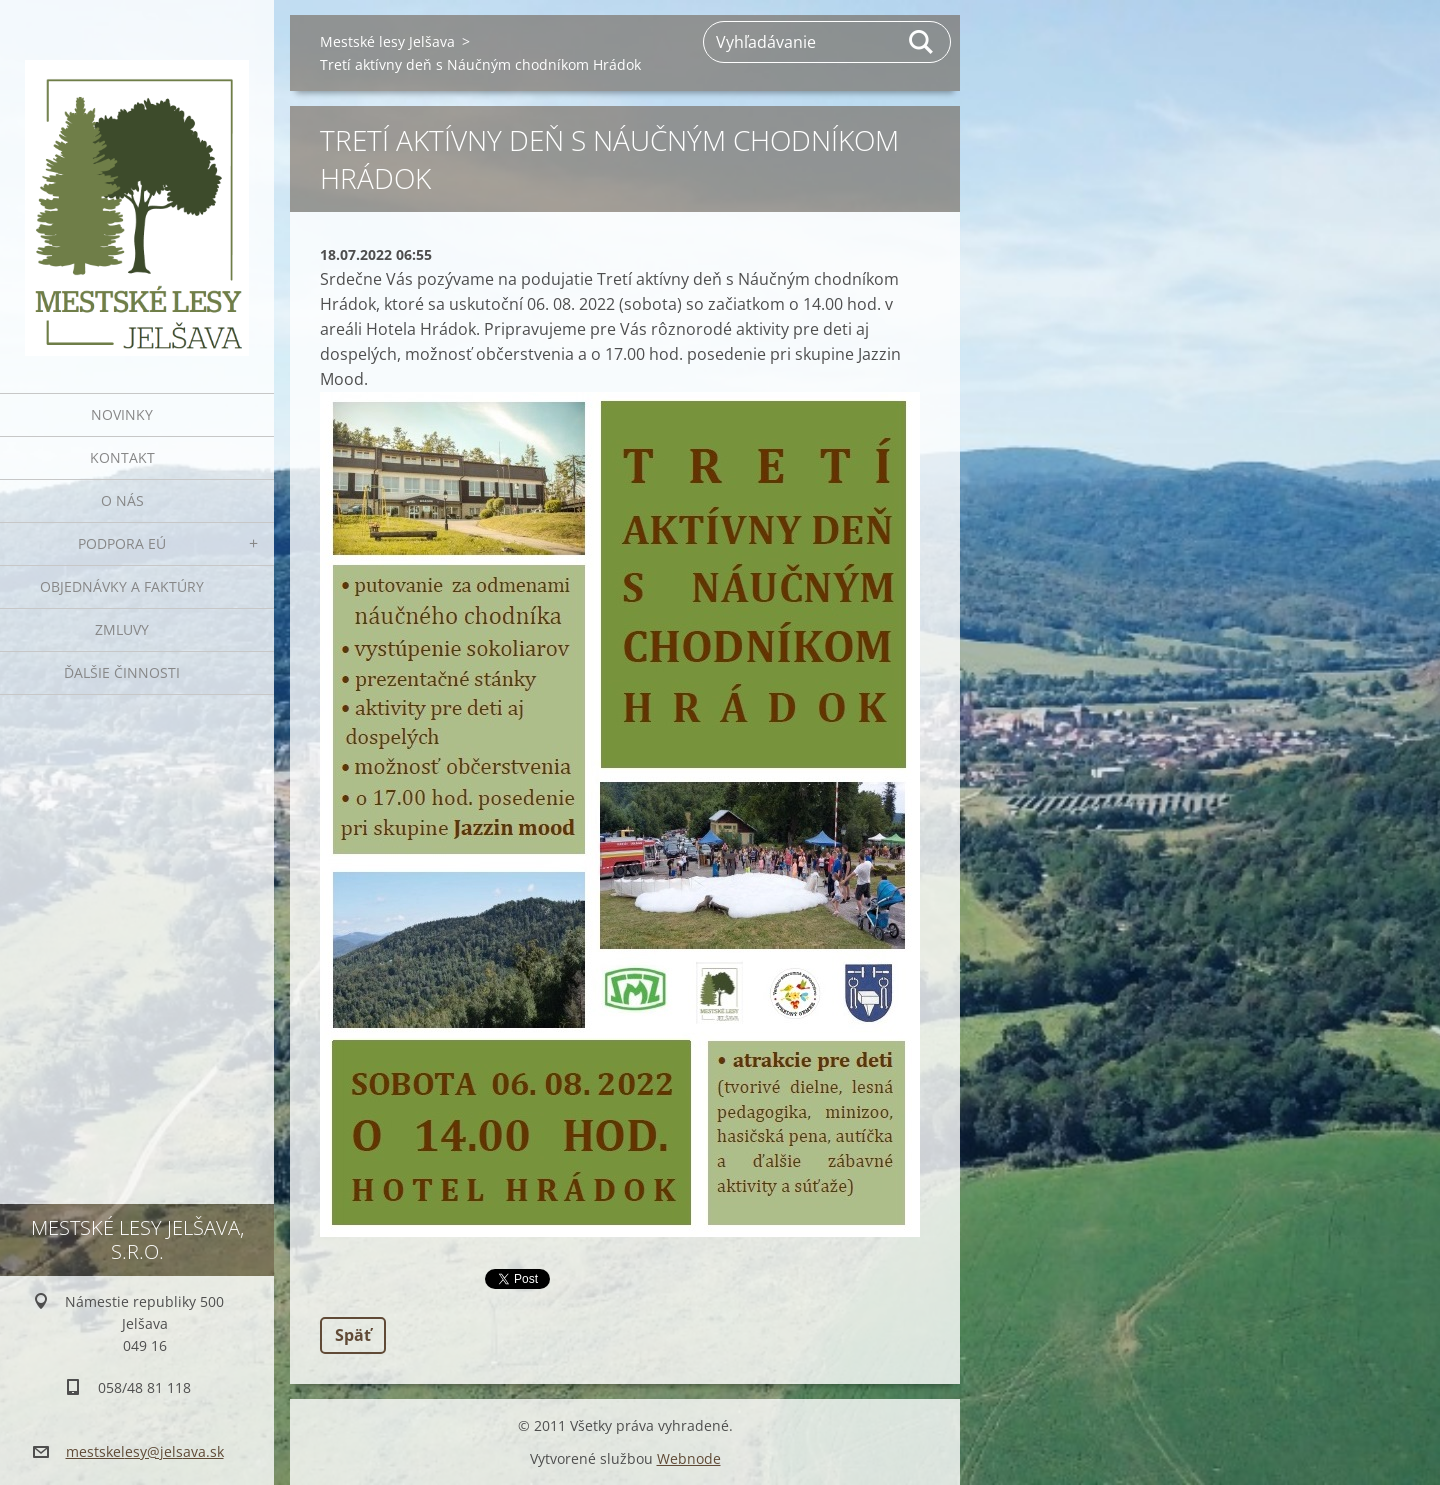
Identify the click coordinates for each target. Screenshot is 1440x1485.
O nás (122, 500)
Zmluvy (122, 629)
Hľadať (922, 42)
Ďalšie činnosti (122, 672)
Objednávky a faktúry (122, 586)
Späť (353, 1335)
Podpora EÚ (122, 543)
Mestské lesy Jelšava (387, 41)
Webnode (689, 1458)
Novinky (122, 414)
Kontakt (122, 457)
